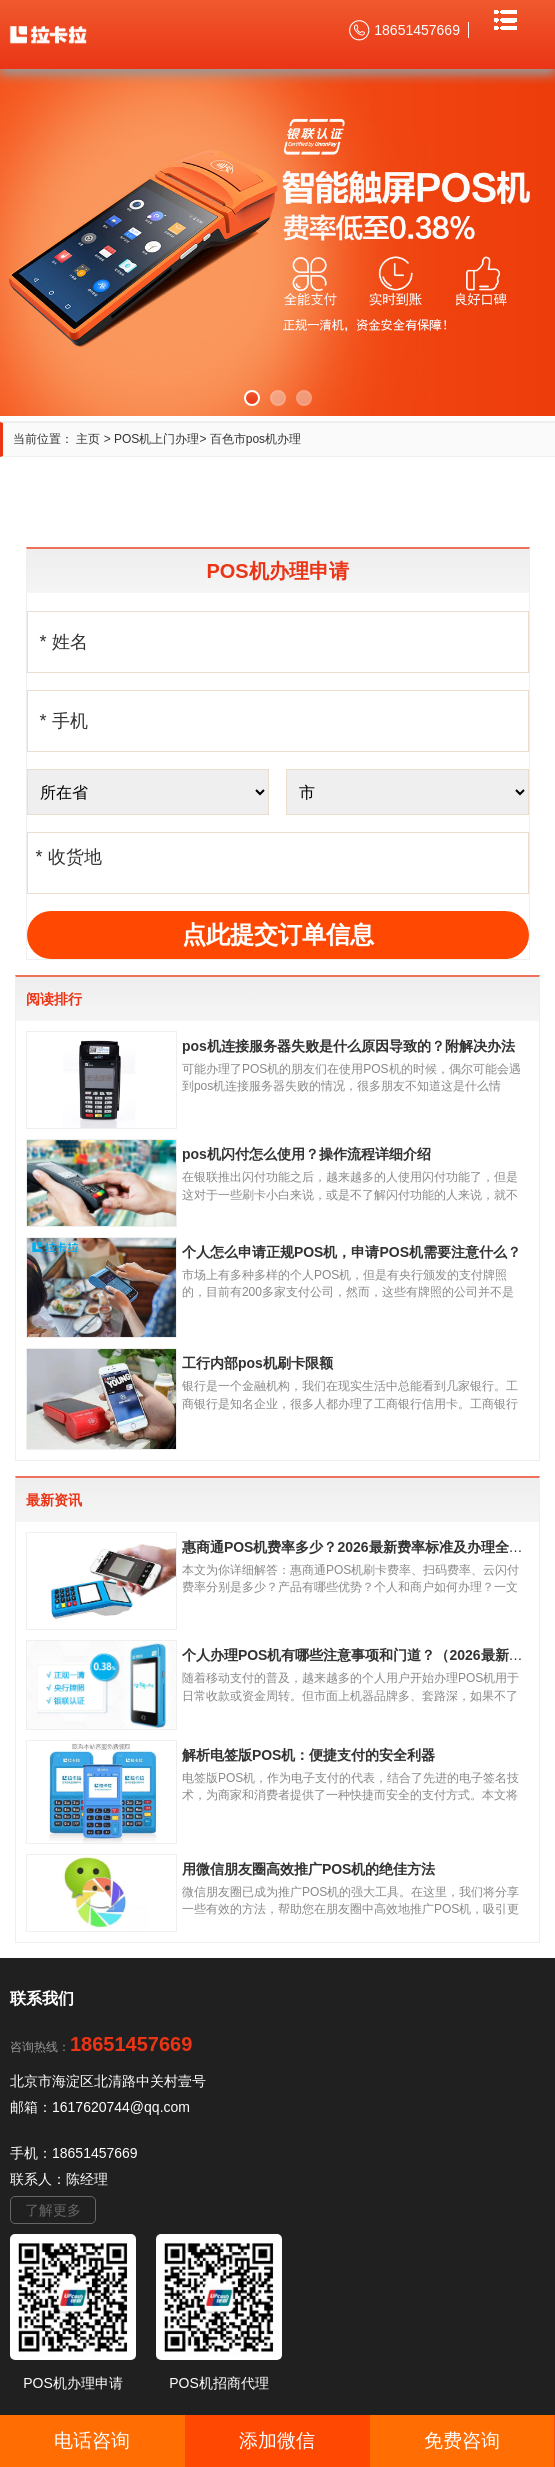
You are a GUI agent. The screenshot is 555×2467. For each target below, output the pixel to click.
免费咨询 (462, 2440)
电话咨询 (92, 2440)
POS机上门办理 (156, 439)
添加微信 (277, 2440)
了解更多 (53, 2210)
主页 (88, 439)
